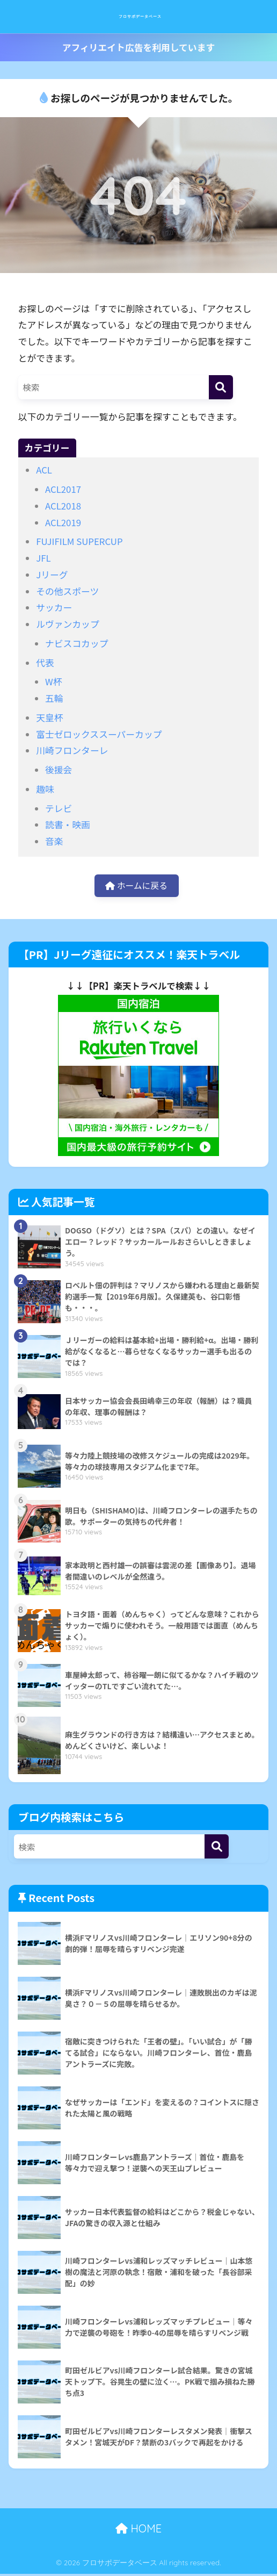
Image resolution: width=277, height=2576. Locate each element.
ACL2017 (63, 489)
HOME (138, 2530)
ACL (44, 469)
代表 (45, 662)
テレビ (58, 808)
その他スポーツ (67, 591)
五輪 (54, 698)
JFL (43, 557)
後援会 (58, 769)
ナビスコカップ (76, 643)
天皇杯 (49, 717)
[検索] (221, 387)
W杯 (53, 681)
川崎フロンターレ (72, 750)
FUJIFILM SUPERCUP (79, 541)
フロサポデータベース (140, 16)
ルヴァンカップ (67, 624)
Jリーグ (52, 574)
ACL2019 (63, 522)
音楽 (54, 841)
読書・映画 (67, 824)
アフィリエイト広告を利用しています (138, 47)
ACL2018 (63, 505)
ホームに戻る (136, 886)
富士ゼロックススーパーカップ (99, 734)
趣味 (45, 789)
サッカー (54, 607)
